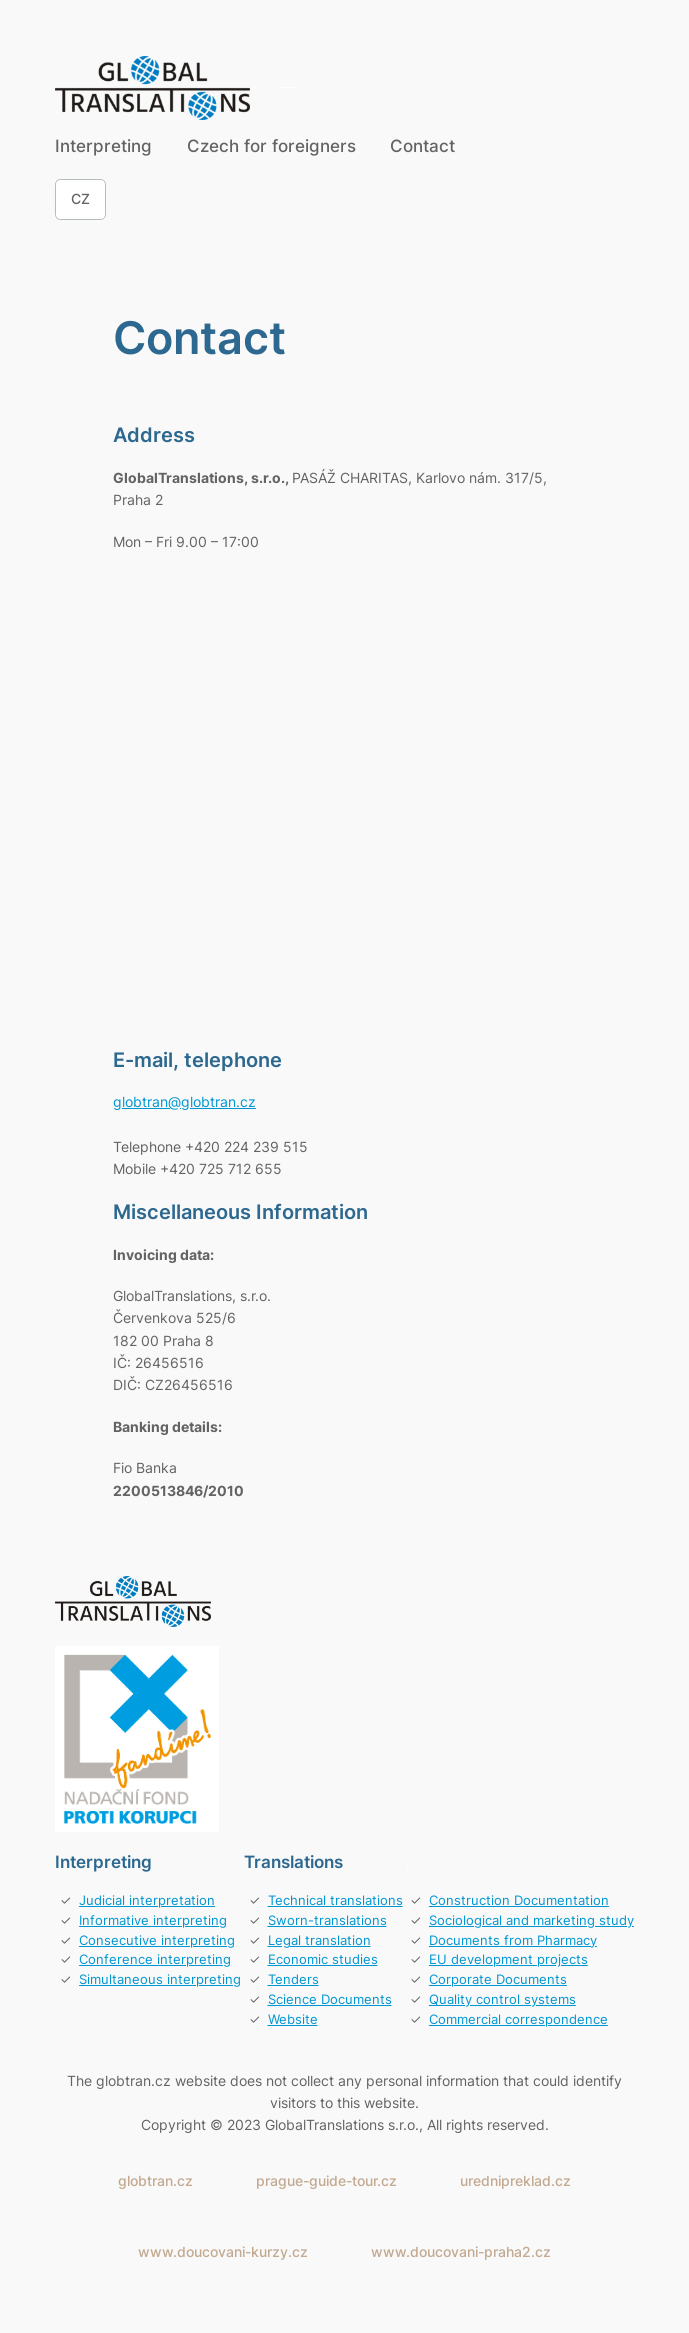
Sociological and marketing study (531, 1920)
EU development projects (508, 1959)
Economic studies (323, 1959)
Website (293, 2019)
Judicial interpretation (147, 1900)
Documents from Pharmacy (513, 1940)
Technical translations (335, 1900)
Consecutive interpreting (157, 1940)
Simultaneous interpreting (160, 1979)
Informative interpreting (153, 1920)
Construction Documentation (519, 1900)
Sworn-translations (327, 1920)
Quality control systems (502, 1999)
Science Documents (330, 1999)
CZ (80, 198)
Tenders (293, 1979)
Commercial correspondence (518, 2019)
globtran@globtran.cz (184, 1101)
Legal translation (319, 1940)
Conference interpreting (155, 1959)
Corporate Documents (498, 1979)
